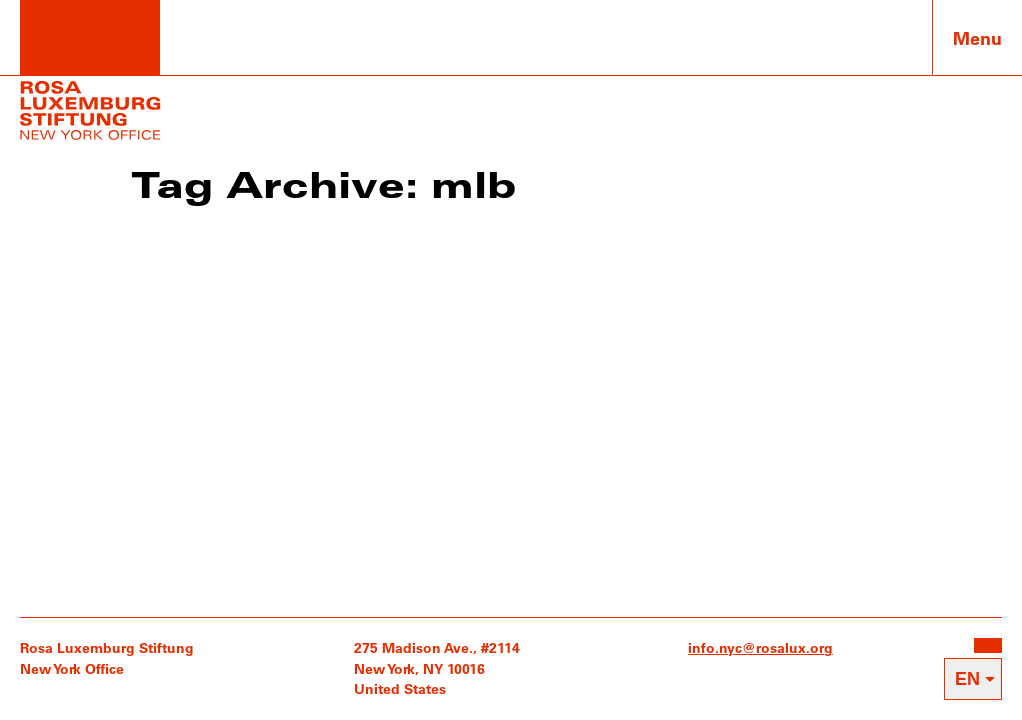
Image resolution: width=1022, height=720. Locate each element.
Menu (977, 38)
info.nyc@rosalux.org (760, 647)
